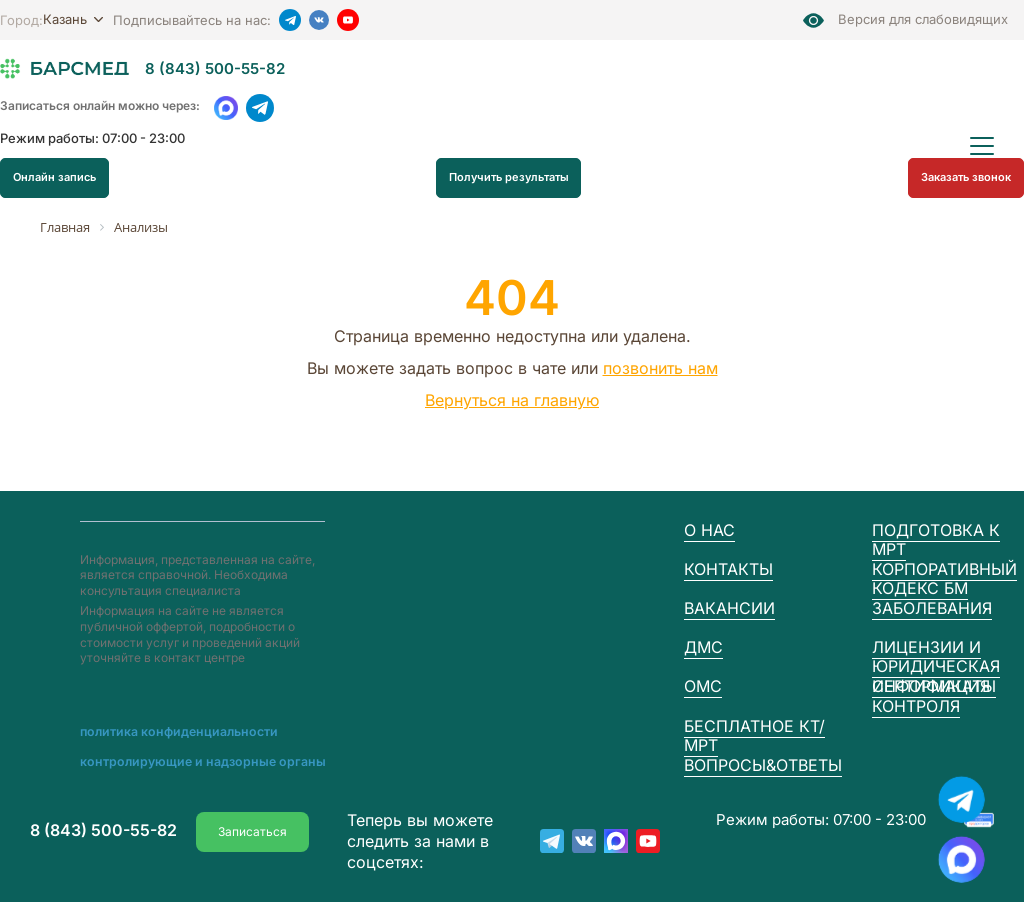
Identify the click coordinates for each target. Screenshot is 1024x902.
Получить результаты (509, 178)
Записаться (252, 829)
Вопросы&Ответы (763, 765)
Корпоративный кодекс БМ (944, 578)
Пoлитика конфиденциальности (173, 732)
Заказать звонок (966, 177)
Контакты (728, 569)
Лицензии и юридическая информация (936, 666)
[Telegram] (290, 20)
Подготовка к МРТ (936, 539)
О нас (709, 530)
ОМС (703, 686)
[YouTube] (348, 20)
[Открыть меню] (982, 146)
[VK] (319, 20)
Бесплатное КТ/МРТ (754, 735)
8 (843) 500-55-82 (215, 69)
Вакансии (729, 608)
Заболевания (932, 608)
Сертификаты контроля (934, 695)
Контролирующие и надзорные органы (193, 762)
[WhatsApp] (226, 108)
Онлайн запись (54, 178)
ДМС (703, 647)
